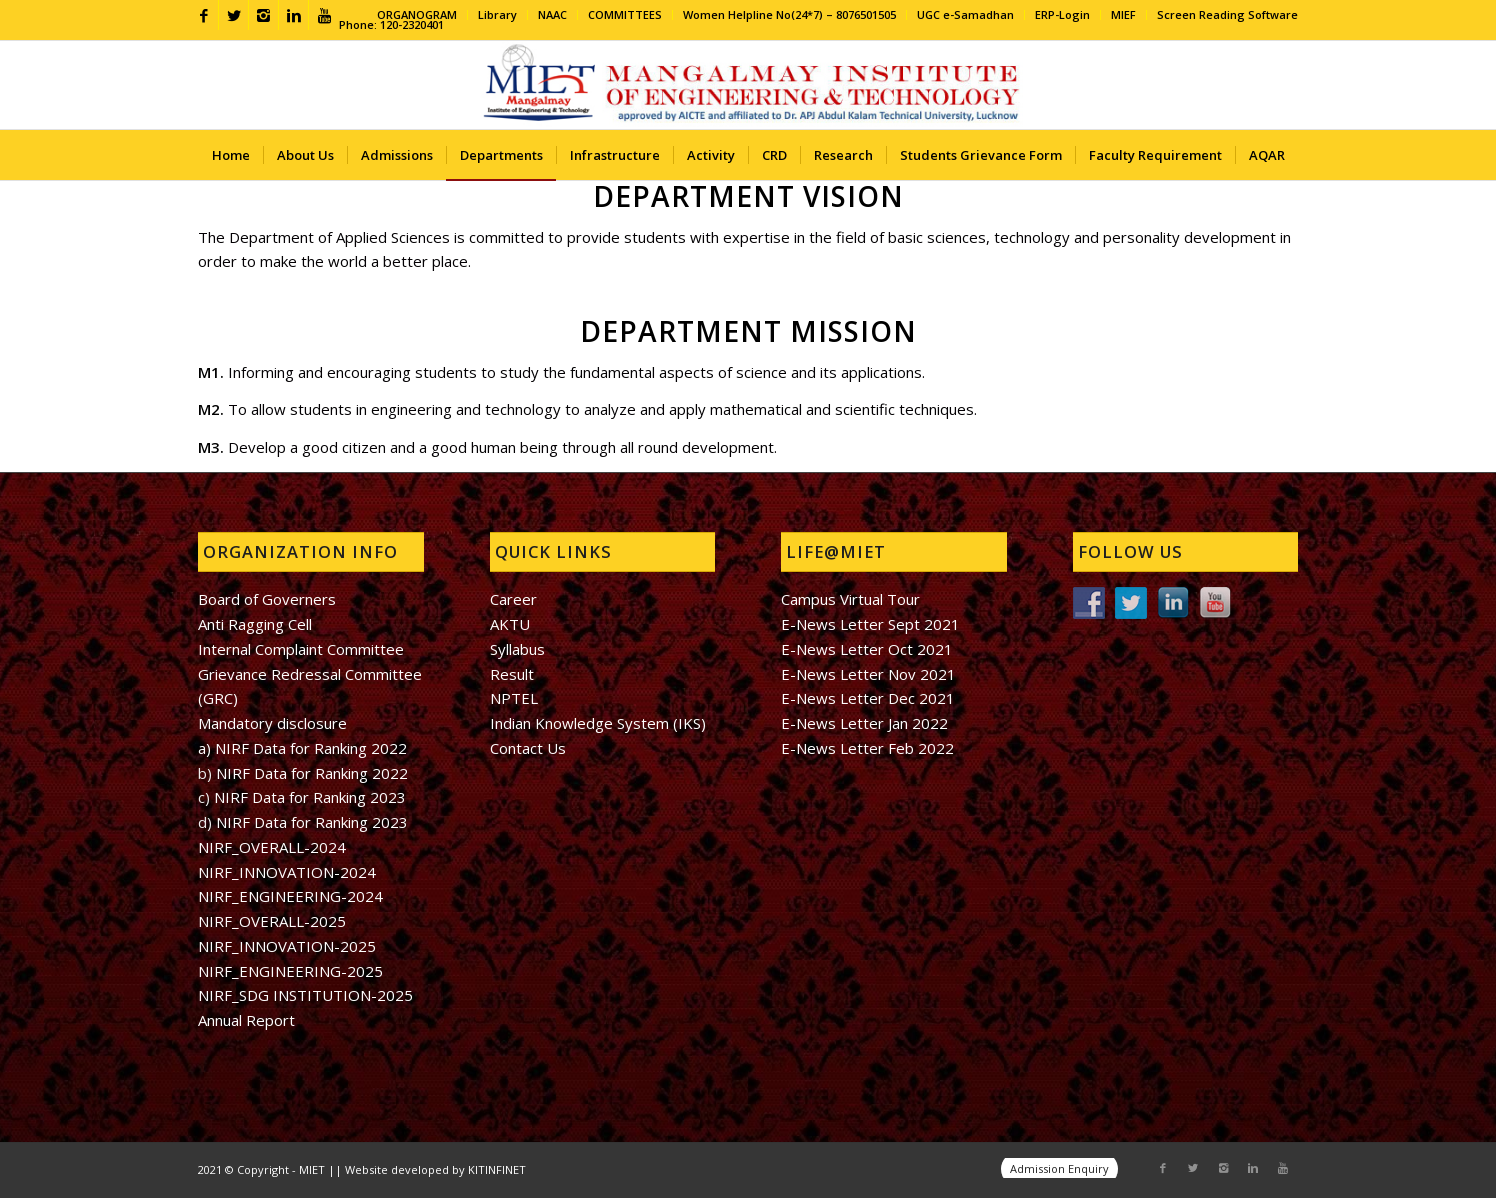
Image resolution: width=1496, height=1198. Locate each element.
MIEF (1123, 14)
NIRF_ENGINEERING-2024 (290, 896)
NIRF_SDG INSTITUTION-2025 (305, 995)
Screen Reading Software (1227, 14)
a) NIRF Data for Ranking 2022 (302, 748)
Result (512, 674)
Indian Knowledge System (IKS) (598, 723)
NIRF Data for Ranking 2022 (310, 773)
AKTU (510, 624)
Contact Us (528, 748)
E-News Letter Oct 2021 (867, 649)
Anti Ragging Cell (255, 624)
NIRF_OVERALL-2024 (272, 847)
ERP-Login (1062, 14)
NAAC (552, 14)
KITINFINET (497, 1169)
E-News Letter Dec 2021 (868, 698)
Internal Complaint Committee (301, 649)
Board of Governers (267, 599)
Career (513, 599)
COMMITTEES (625, 14)
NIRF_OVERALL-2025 (272, 921)
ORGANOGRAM (417, 14)
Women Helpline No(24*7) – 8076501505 (789, 14)
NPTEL (514, 698)
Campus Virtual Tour (850, 599)
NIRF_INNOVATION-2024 (287, 872)
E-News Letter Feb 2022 (867, 748)
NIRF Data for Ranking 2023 (310, 797)
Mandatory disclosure (272, 723)
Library (497, 14)
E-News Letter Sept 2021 (870, 624)
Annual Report (246, 1020)
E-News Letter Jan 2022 (864, 723)
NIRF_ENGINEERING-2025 (290, 971)
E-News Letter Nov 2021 (868, 674)
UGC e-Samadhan (965, 14)
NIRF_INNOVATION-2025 (287, 946)
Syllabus (517, 649)
